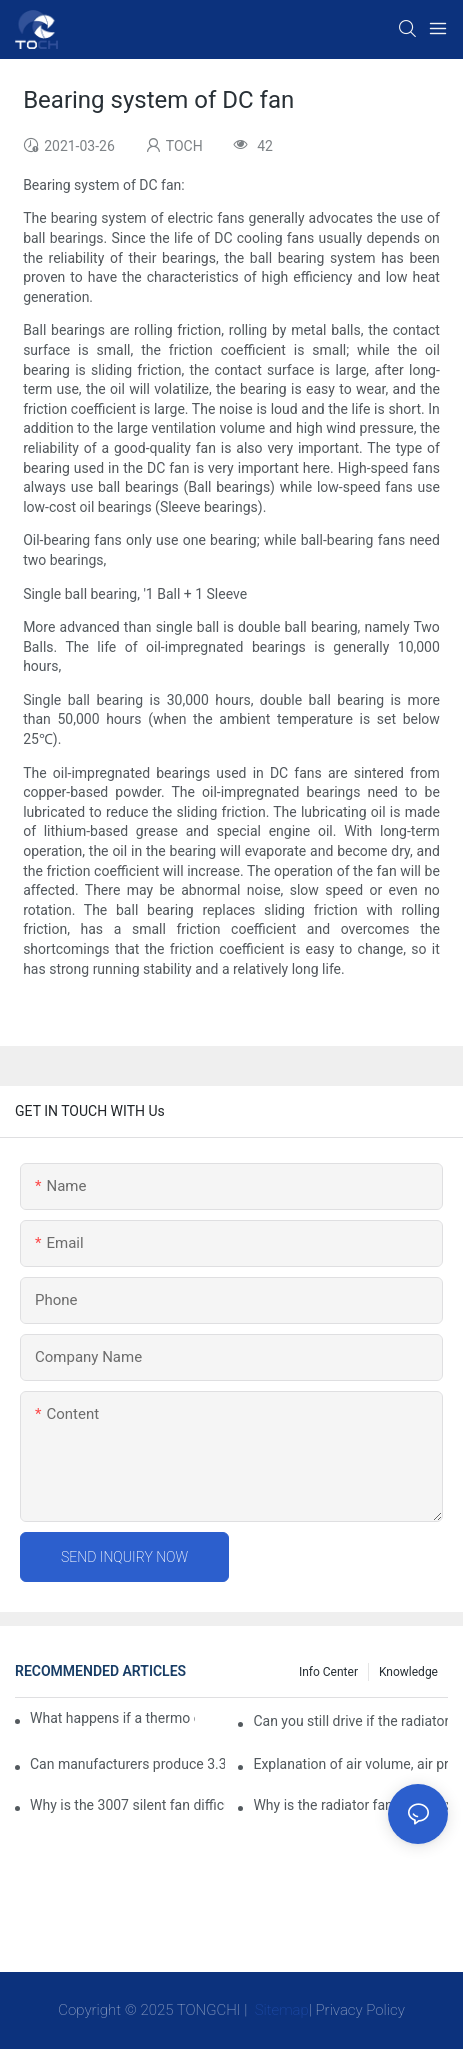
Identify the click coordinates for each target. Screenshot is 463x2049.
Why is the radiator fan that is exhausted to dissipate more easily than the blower (350, 1805)
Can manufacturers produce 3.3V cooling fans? (127, 1764)
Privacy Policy (360, 2010)
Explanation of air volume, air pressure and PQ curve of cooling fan (350, 1764)
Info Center (328, 1672)
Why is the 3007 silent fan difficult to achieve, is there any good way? (127, 1805)
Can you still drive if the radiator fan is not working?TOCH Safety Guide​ (350, 1721)
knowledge (408, 1672)
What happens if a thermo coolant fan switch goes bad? (112, 1718)
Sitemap (280, 2010)
